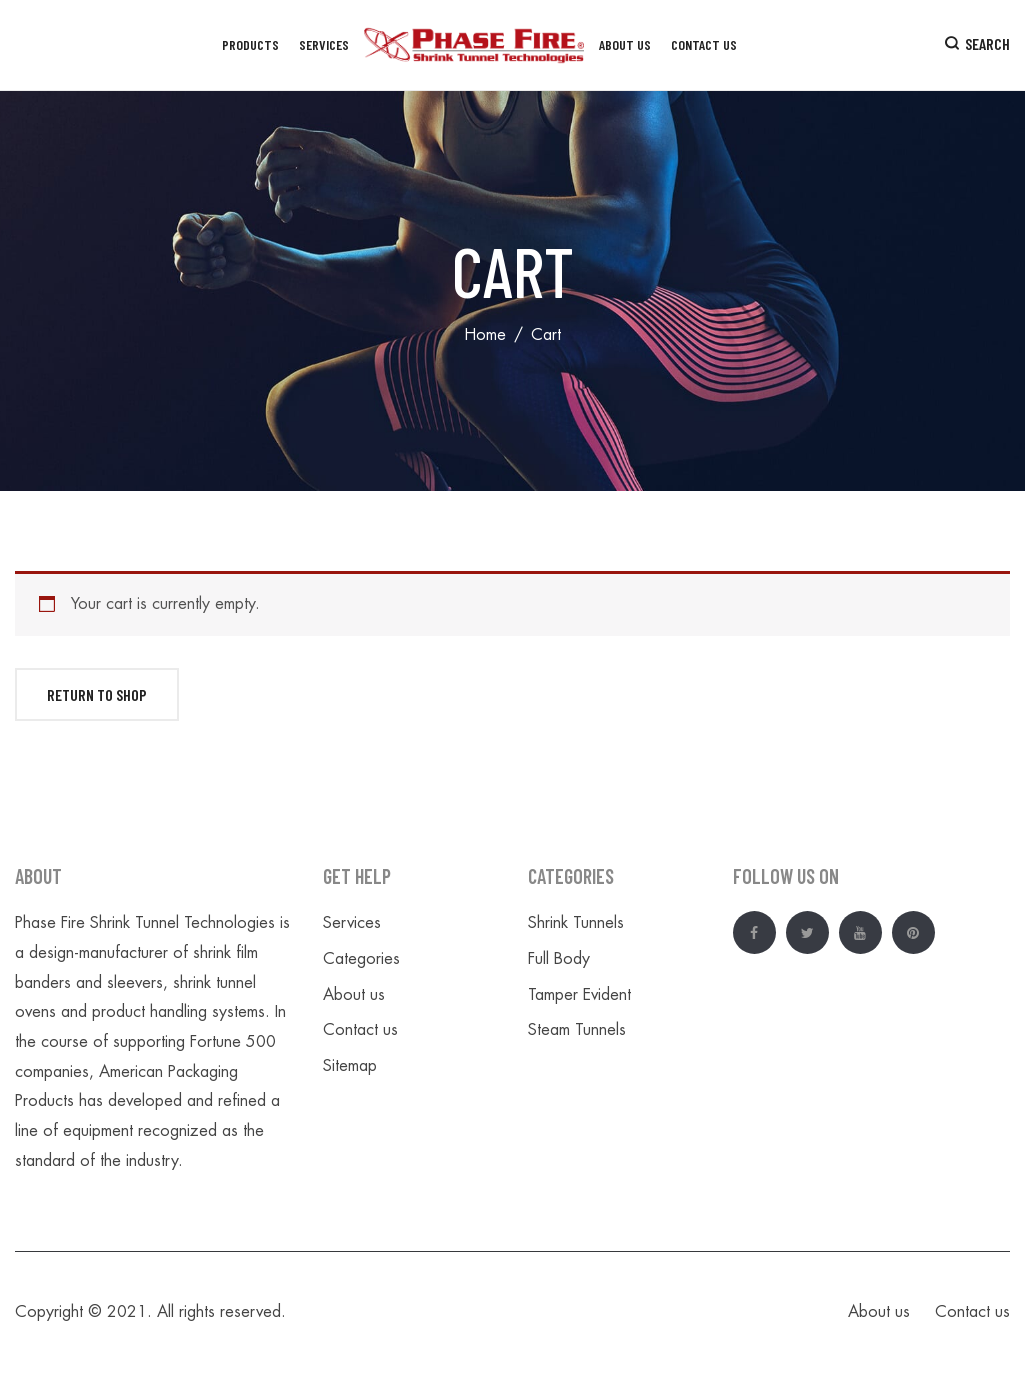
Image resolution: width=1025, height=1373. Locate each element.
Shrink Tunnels (576, 923)
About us (354, 995)
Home (485, 335)
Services (352, 923)
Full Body (559, 959)
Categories (361, 959)
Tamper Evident (579, 995)
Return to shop (97, 694)
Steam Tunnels (577, 1030)
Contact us (360, 1030)
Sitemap (350, 1066)
